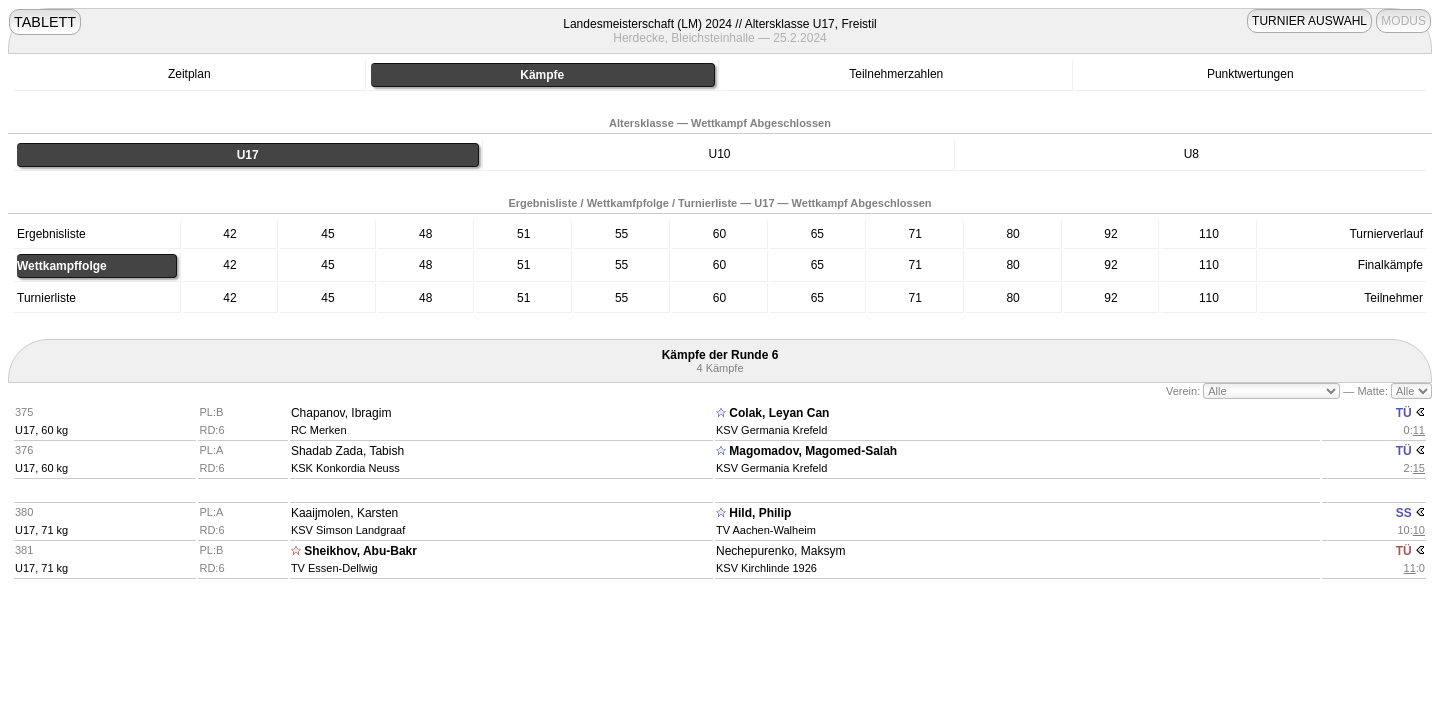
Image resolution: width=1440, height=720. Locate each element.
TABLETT (45, 22)
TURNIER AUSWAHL (1309, 21)
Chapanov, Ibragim (341, 413)
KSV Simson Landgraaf (348, 530)
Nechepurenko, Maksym (780, 551)
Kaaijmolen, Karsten (344, 513)
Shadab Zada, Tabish (347, 451)
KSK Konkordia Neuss (345, 468)
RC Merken (319, 430)
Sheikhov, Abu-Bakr (360, 551)
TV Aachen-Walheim (766, 530)
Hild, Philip (760, 513)
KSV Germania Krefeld (771, 430)
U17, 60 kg (41, 430)
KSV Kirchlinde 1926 (766, 568)
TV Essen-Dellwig (334, 568)
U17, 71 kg (41, 530)
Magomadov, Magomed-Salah (813, 451)
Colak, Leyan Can (779, 413)
